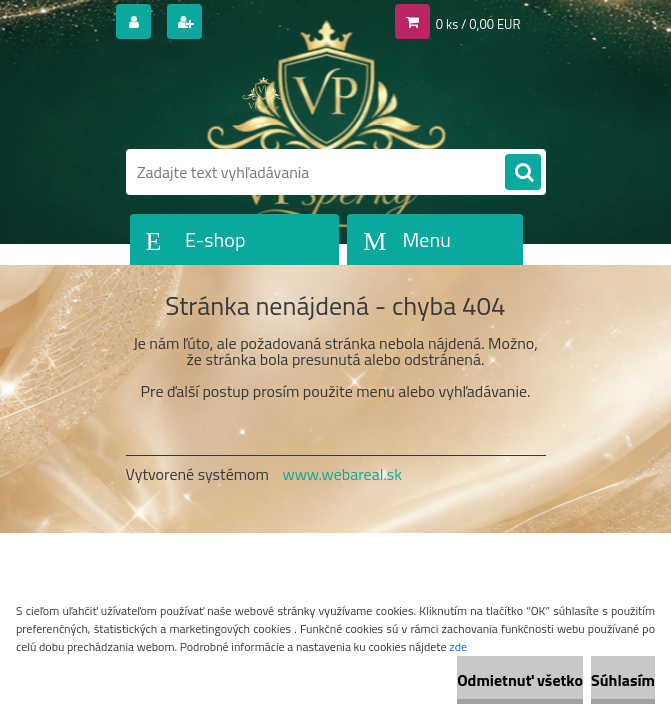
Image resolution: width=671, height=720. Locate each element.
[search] (523, 173)
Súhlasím (623, 680)
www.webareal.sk (342, 474)
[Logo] (263, 97)
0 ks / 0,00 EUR (478, 24)
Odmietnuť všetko (520, 680)
